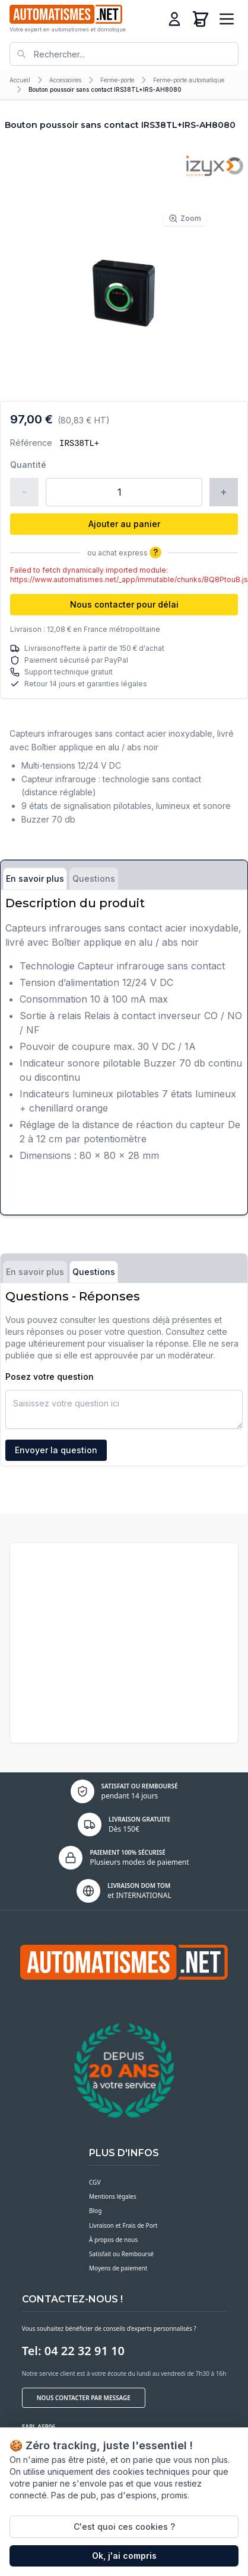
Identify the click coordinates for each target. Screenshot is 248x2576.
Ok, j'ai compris (124, 2556)
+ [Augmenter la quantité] (223, 492)
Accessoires (65, 79)
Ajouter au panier (124, 524)
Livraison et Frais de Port (123, 2225)
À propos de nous (113, 2239)
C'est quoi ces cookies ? (124, 2527)
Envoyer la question (56, 1450)
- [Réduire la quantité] (24, 492)
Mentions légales (112, 2196)
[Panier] (200, 19)
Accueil (19, 79)
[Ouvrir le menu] (227, 19)
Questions (93, 878)
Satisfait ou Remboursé (121, 2254)
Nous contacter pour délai (124, 604)
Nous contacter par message (84, 2398)
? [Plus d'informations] (155, 552)
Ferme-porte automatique (188, 79)
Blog (95, 2210)
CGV (94, 2182)
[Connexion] (174, 19)
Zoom (184, 218)
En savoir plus (35, 878)
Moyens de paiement (118, 2268)
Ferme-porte (117, 79)
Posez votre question (49, 1376)
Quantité (28, 465)
